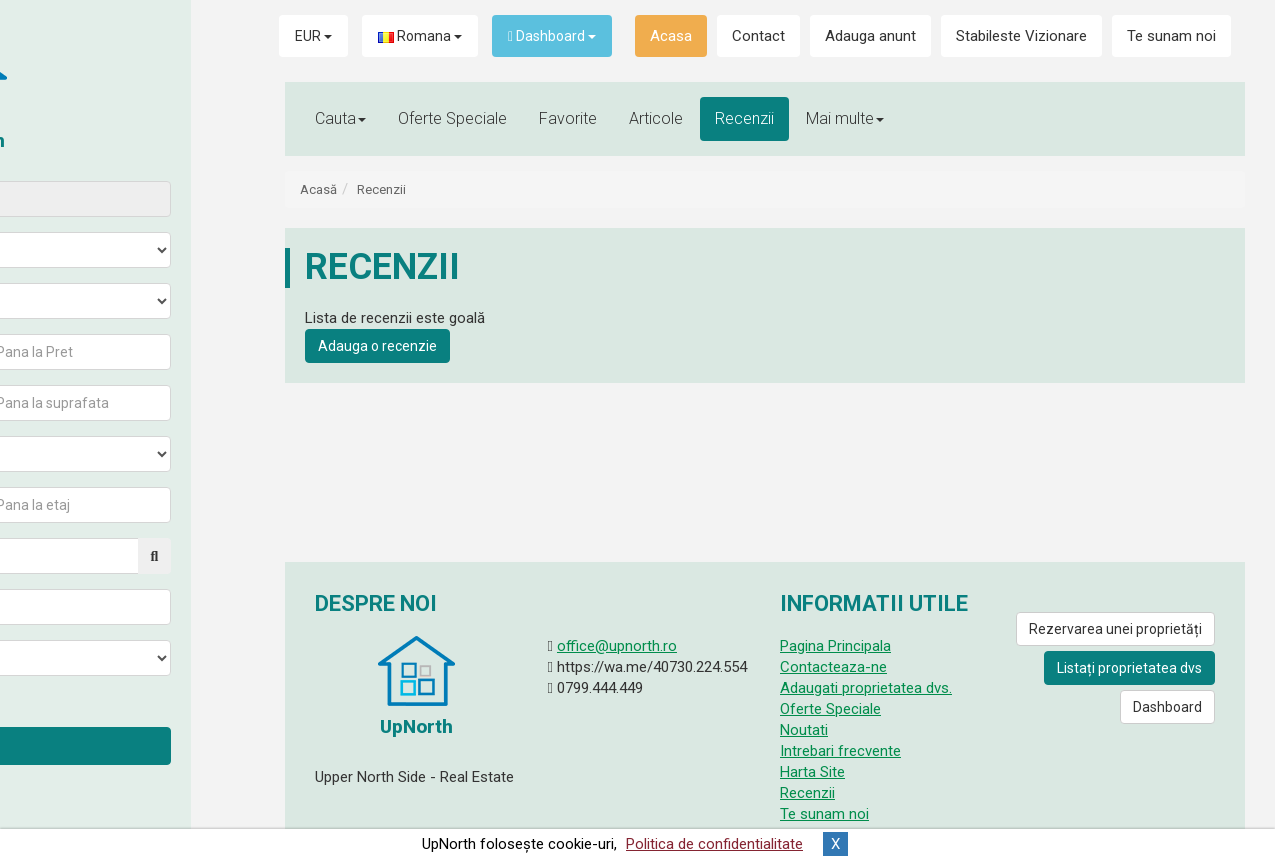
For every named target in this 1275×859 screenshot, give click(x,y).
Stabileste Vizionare (1021, 36)
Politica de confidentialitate (714, 844)
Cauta (127, 745)
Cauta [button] (340, 118)
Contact (758, 36)
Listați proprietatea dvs (1129, 668)
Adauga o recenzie (377, 346)
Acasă (318, 189)
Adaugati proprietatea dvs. (866, 688)
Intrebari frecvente (840, 751)
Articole (656, 118)
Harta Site (812, 772)
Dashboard (552, 36)
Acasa (671, 36)
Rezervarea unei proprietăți (1115, 629)
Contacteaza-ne (833, 667)
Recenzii (744, 118)
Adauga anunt (870, 36)
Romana (420, 36)
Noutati (804, 730)
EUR (313, 36)
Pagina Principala (835, 646)
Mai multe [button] (845, 118)
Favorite (568, 118)
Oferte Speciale (452, 118)
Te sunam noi (1171, 36)
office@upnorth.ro (617, 646)
